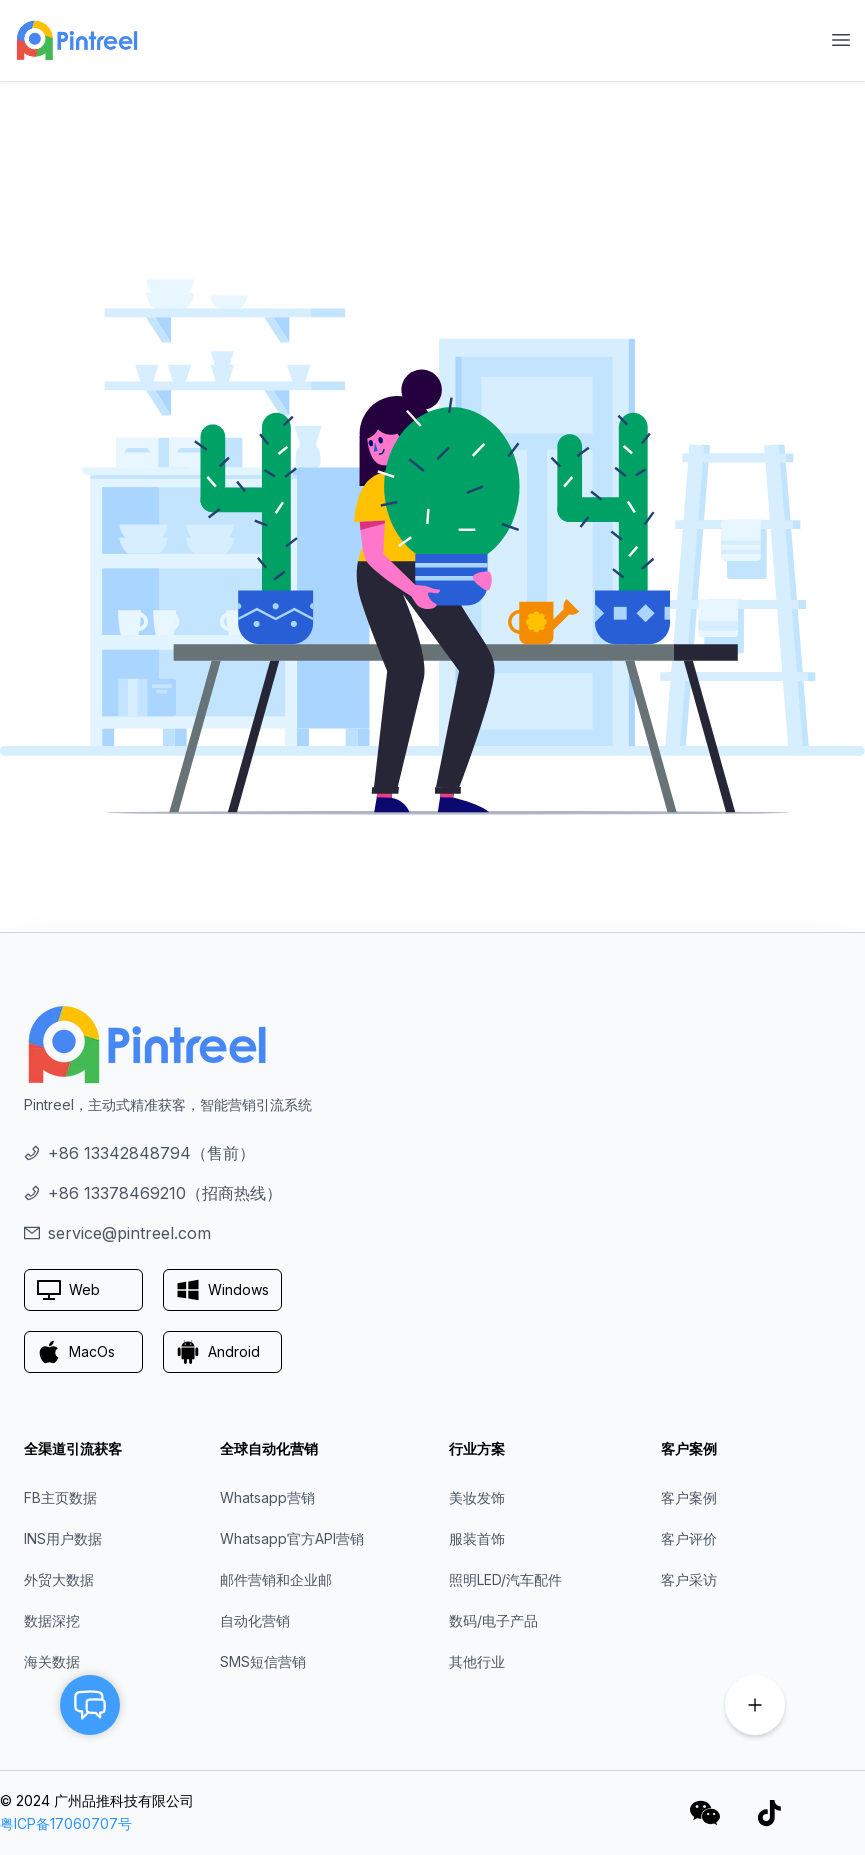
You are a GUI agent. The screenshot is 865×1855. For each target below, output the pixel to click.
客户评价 (689, 1538)
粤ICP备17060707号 (66, 1823)
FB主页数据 (60, 1497)
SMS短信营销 (263, 1661)
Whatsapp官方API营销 (292, 1538)
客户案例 (689, 1497)
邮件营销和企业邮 (276, 1579)
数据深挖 (52, 1620)
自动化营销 (255, 1620)
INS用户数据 (63, 1538)
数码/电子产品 (493, 1620)
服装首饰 (477, 1538)
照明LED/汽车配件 (505, 1579)
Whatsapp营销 (267, 1497)
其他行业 (477, 1661)
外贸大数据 (59, 1579)
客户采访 (689, 1579)
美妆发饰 (477, 1497)
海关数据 (52, 1661)
